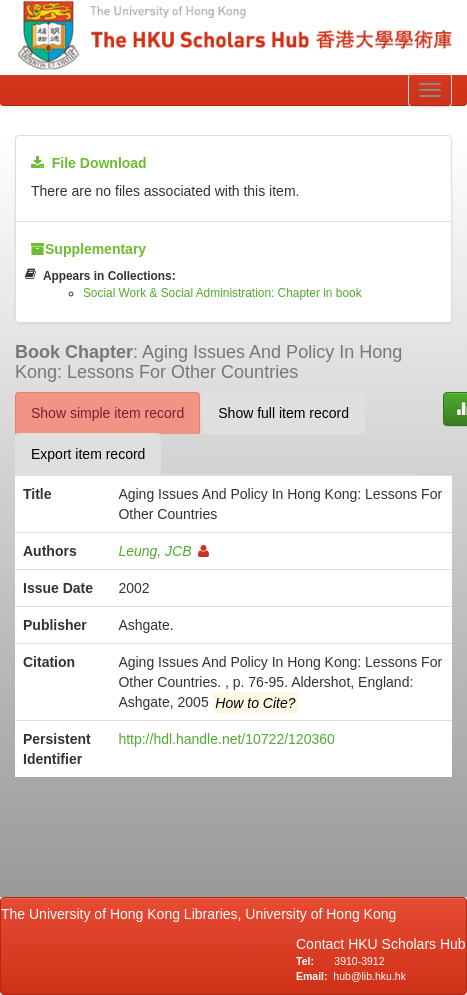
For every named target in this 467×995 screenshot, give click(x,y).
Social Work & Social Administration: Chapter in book (222, 293)
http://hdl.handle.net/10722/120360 (226, 739)
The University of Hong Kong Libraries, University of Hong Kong (202, 914)
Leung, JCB (163, 551)
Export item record (88, 454)
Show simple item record (107, 413)
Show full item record (283, 413)
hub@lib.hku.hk (369, 976)
